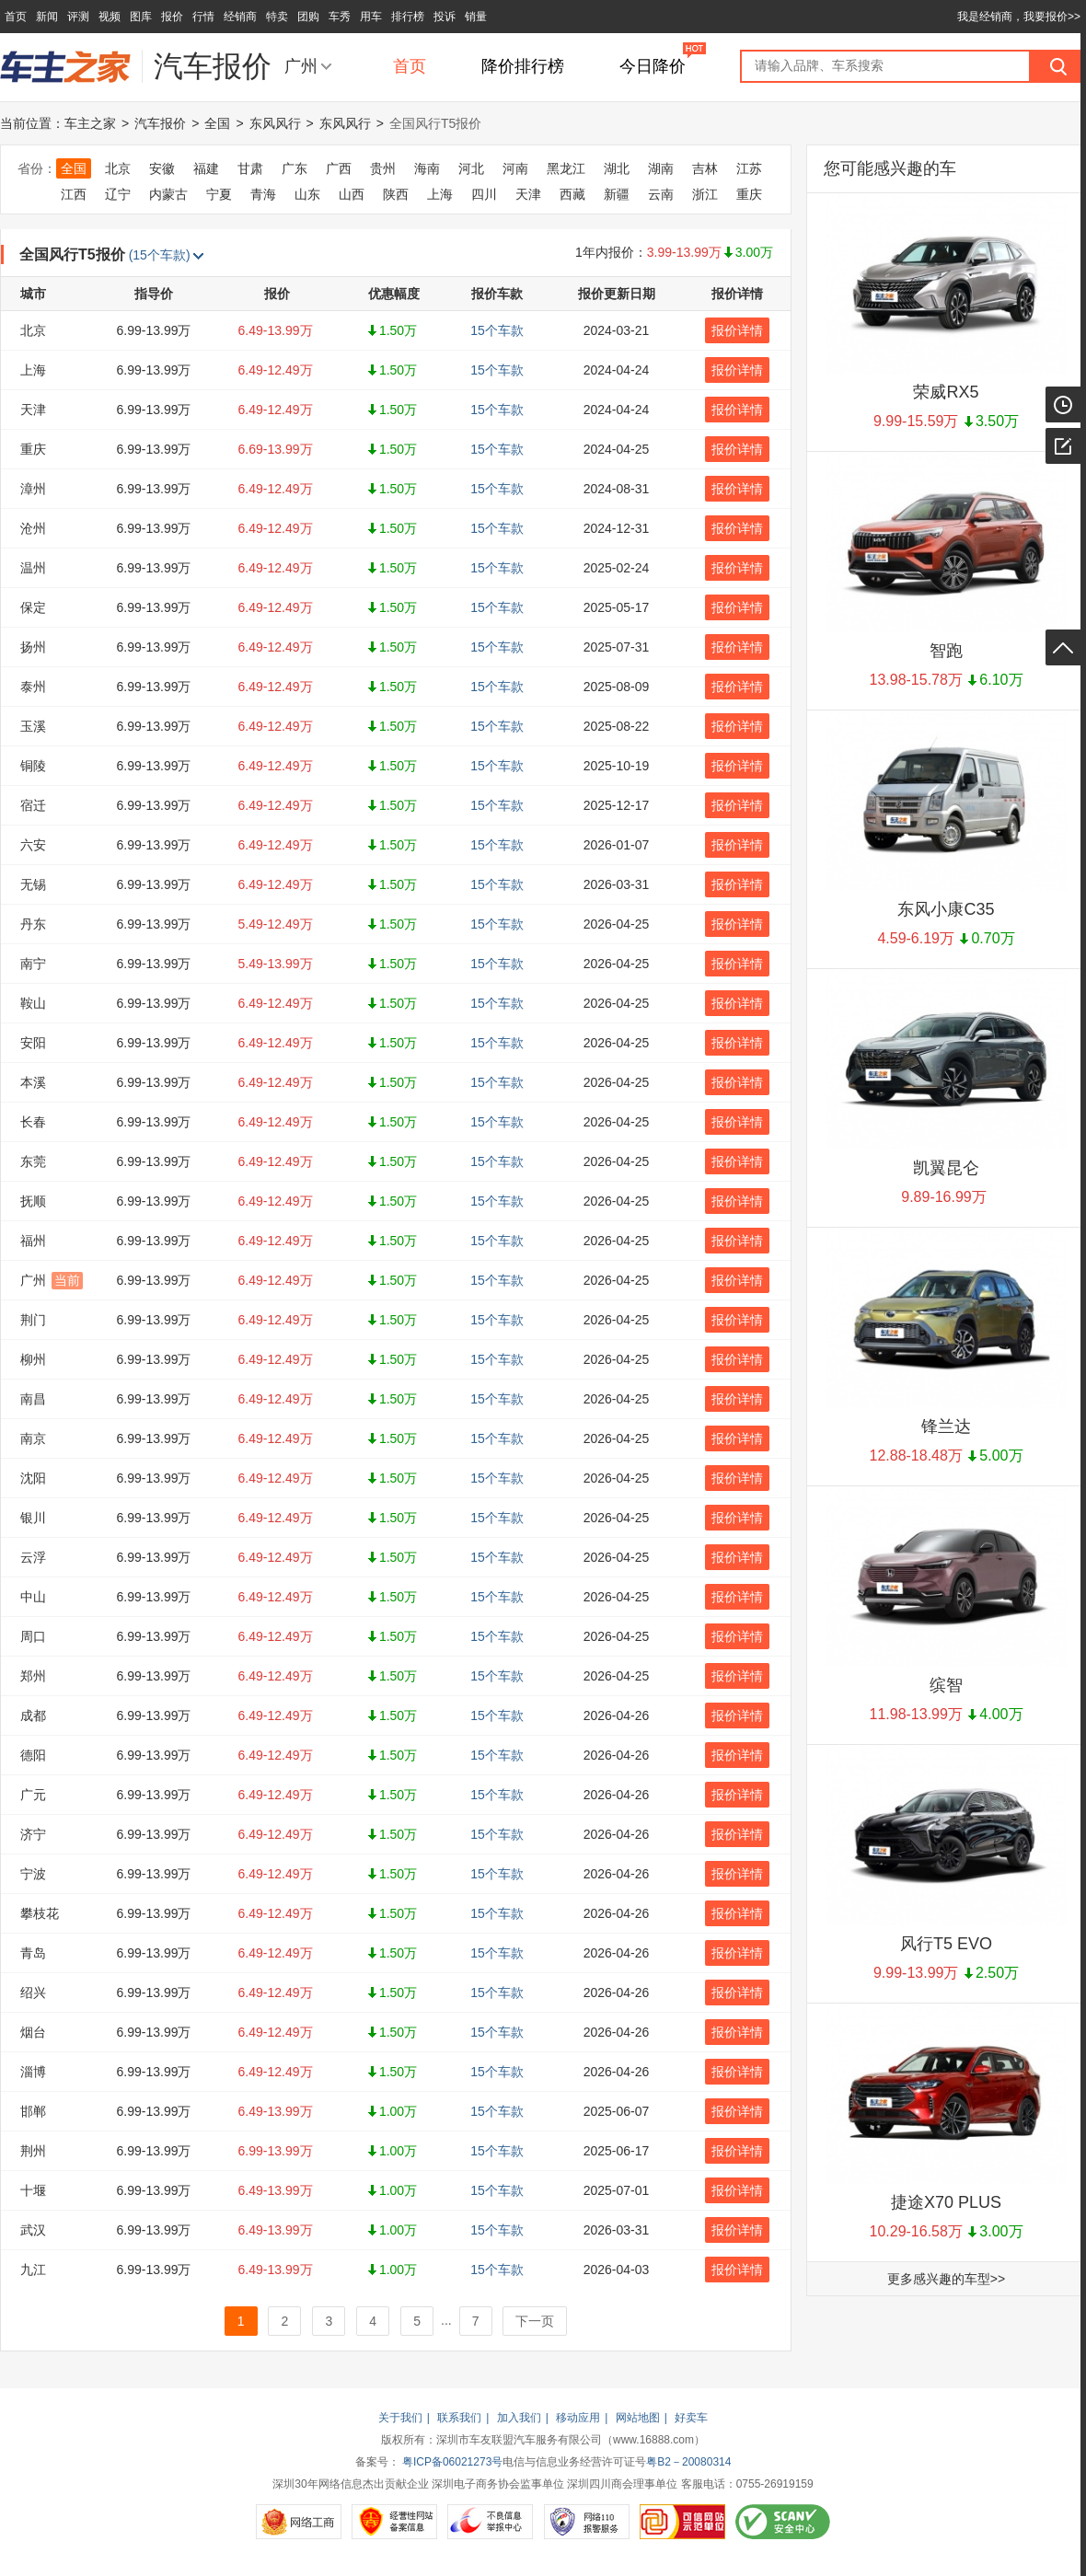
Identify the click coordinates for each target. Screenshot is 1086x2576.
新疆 (617, 194)
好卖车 (691, 2417)
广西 (339, 168)
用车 (371, 16)
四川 (484, 194)
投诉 (444, 16)
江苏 (749, 168)
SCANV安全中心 (782, 2521)
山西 (351, 194)
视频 (109, 16)
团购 (308, 16)
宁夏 (219, 194)
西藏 (572, 194)
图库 (141, 16)
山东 (307, 194)
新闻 (47, 16)
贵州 (383, 168)
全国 (217, 123)
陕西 (396, 194)
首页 (16, 16)
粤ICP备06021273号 (452, 2461)
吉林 (705, 168)
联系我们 (459, 2417)
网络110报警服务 (587, 2521)
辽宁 (118, 194)
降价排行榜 (522, 66)
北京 (118, 168)
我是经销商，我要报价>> (1018, 16)
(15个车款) (166, 255)
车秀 (340, 16)
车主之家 (90, 123)
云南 (661, 194)
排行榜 (407, 16)
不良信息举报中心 (490, 2521)
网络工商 (298, 2521)
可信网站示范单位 (682, 2521)
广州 (301, 66)
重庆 (749, 194)
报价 (172, 16)
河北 (471, 168)
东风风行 (275, 123)
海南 (427, 168)
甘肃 (250, 168)
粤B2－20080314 (688, 2461)
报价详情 (737, 330)
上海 (440, 194)
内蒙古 (168, 194)
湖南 (661, 168)
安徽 (162, 168)
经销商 (240, 16)
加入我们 (519, 2417)
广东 (294, 168)
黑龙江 (566, 168)
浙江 (705, 194)
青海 (263, 194)
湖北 (617, 168)
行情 (203, 16)
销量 (476, 16)
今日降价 (652, 66)
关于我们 (400, 2417)
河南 (515, 168)
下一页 (534, 2321)
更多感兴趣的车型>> (946, 2278)
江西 (74, 194)
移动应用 (578, 2417)
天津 (528, 194)
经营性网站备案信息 (394, 2521)
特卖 (277, 16)
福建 (206, 168)
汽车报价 (160, 123)
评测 (78, 16)
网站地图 (638, 2417)
